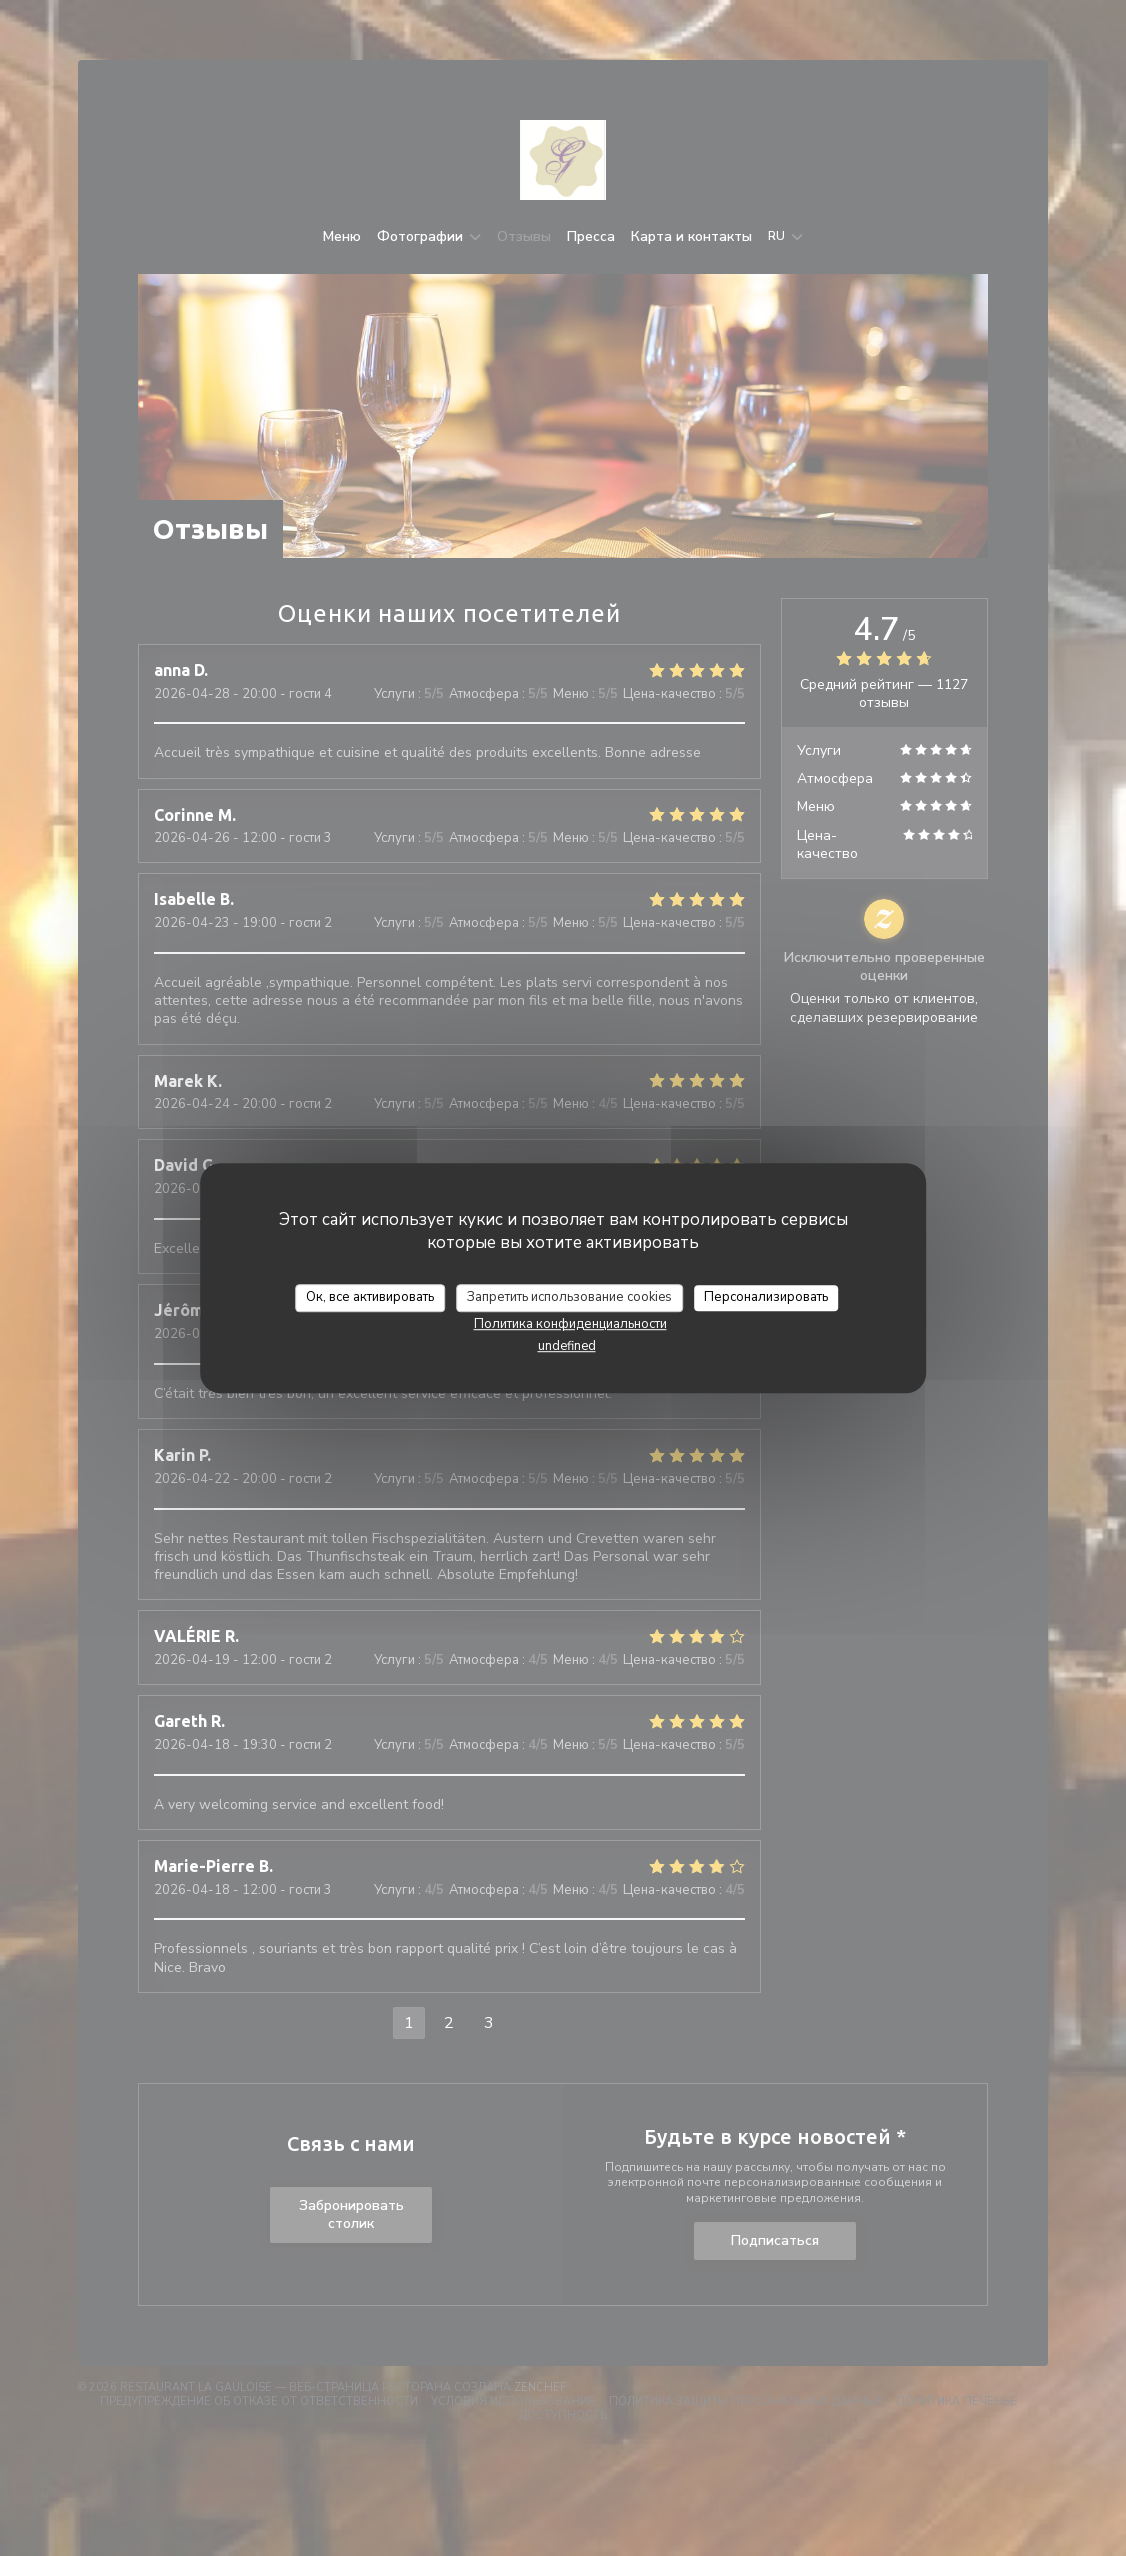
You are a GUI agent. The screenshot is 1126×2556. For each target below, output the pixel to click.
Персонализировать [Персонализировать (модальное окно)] (766, 1297)
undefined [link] (567, 1346)
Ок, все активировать (370, 1297)
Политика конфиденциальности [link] (570, 1324)
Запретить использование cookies (569, 1297)
